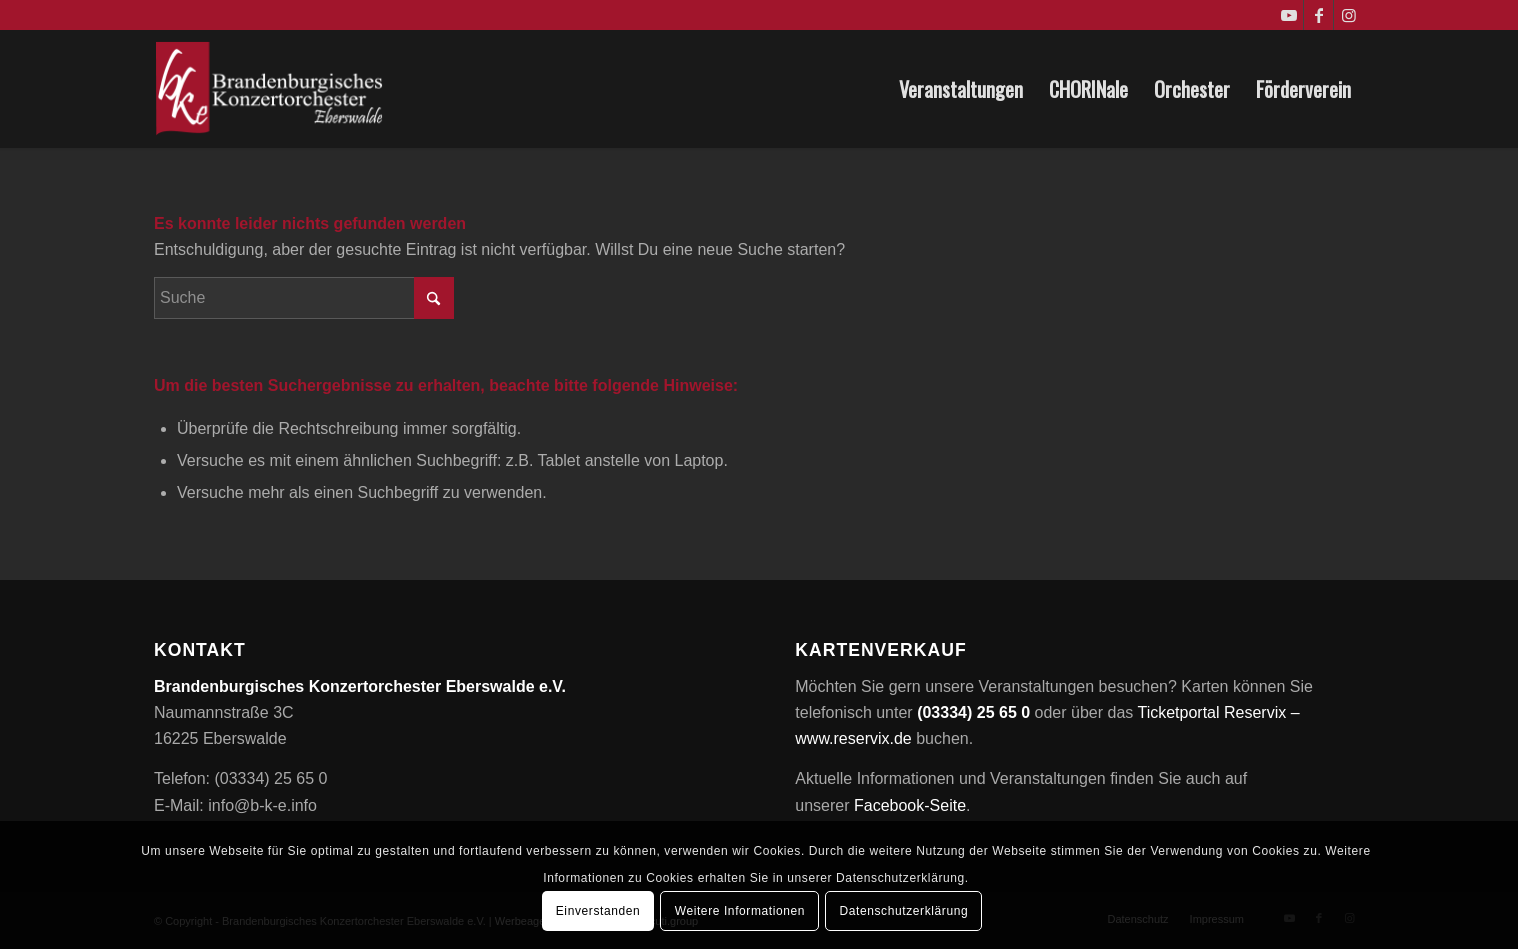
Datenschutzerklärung (904, 911)
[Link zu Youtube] (1288, 15)
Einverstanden (598, 911)
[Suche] (304, 298)
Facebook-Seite (910, 805)
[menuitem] (961, 89)
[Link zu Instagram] (1349, 15)
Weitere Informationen (740, 911)
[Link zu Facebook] (1318, 15)
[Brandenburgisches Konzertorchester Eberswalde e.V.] (271, 89)
